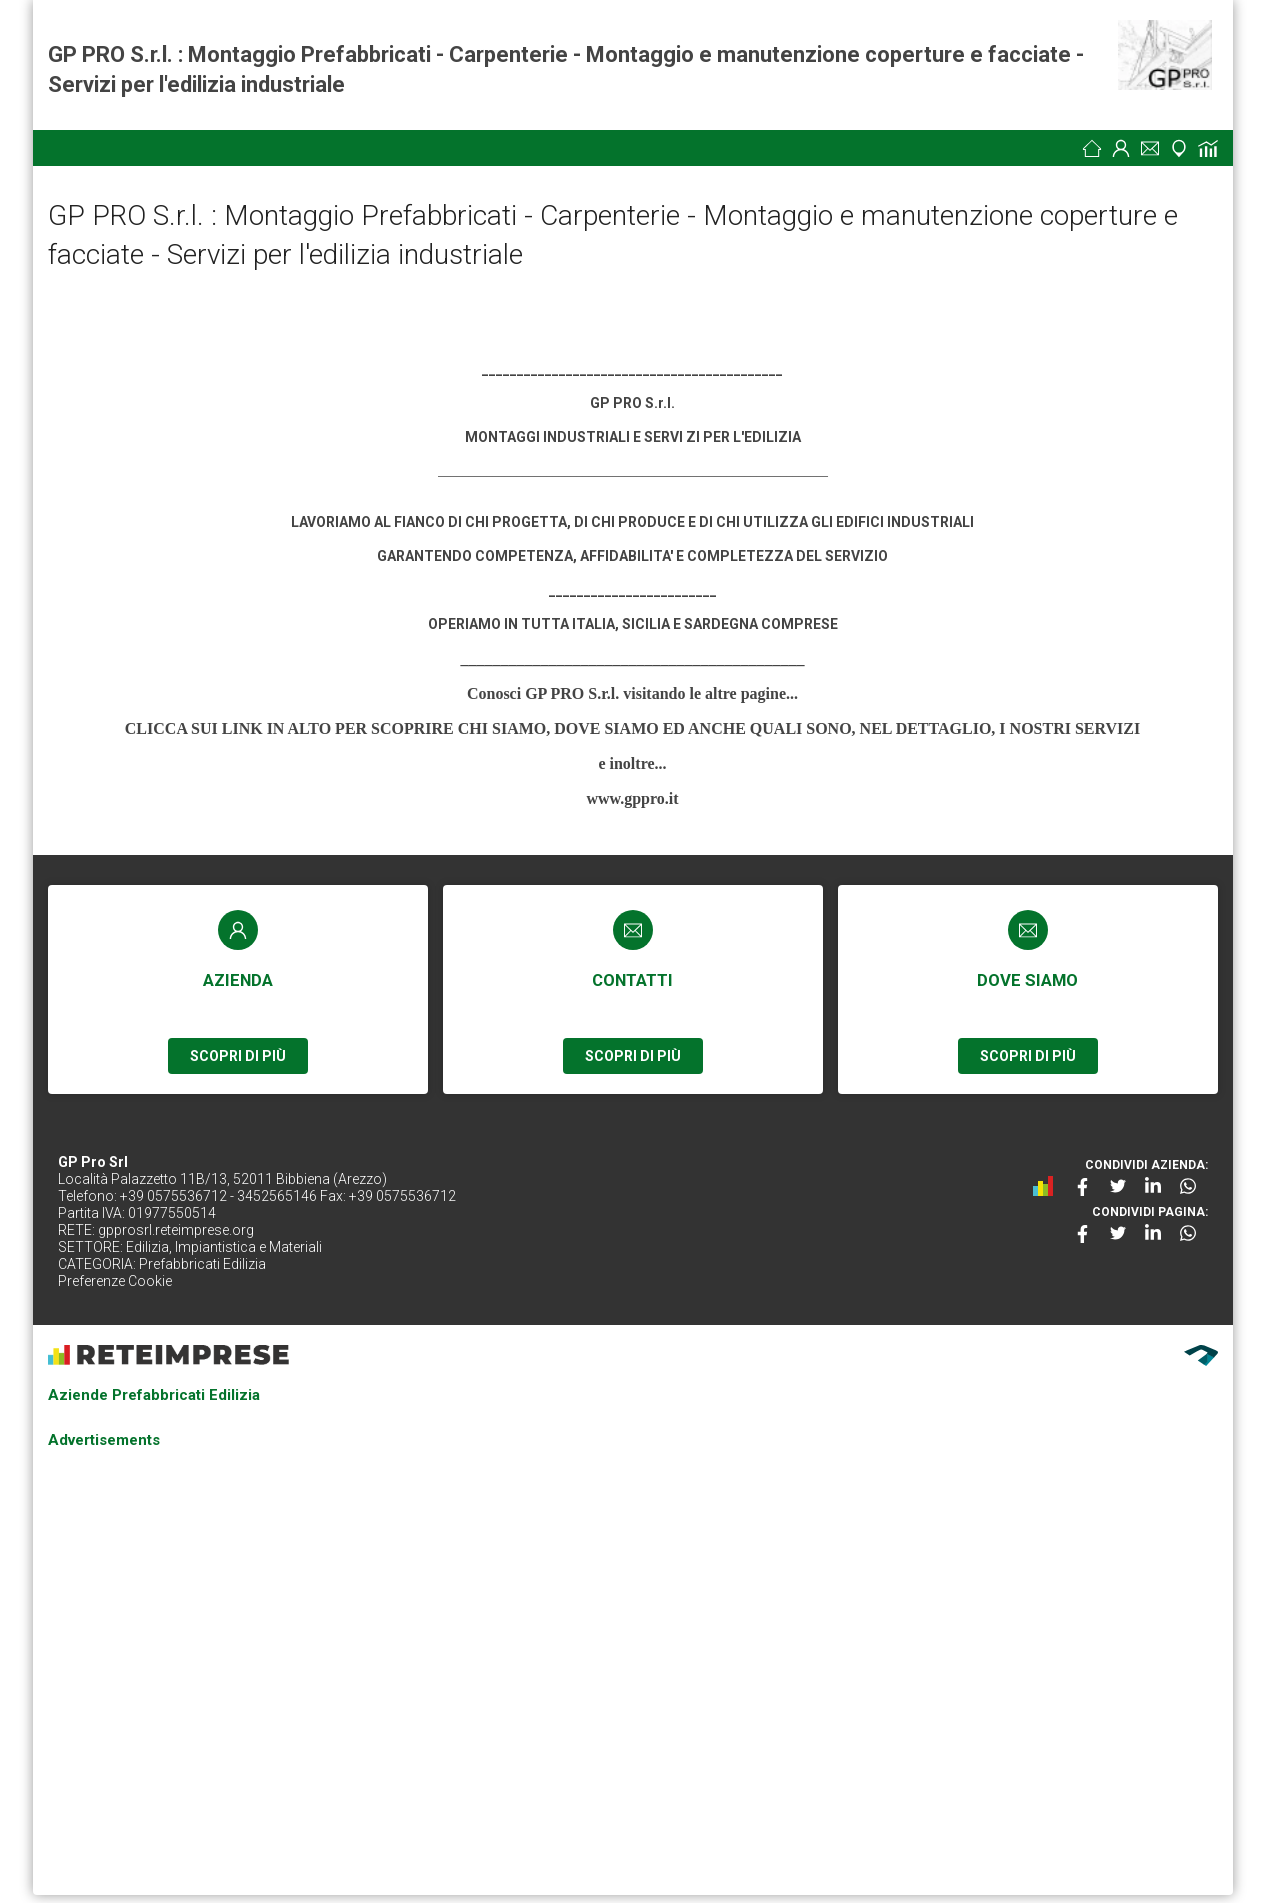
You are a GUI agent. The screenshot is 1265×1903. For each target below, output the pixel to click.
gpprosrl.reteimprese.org (176, 1230)
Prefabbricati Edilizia (202, 1264)
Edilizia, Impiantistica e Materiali (224, 1247)
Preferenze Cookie (115, 1281)
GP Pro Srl (93, 1162)
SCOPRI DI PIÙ (238, 1056)
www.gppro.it (632, 798)
